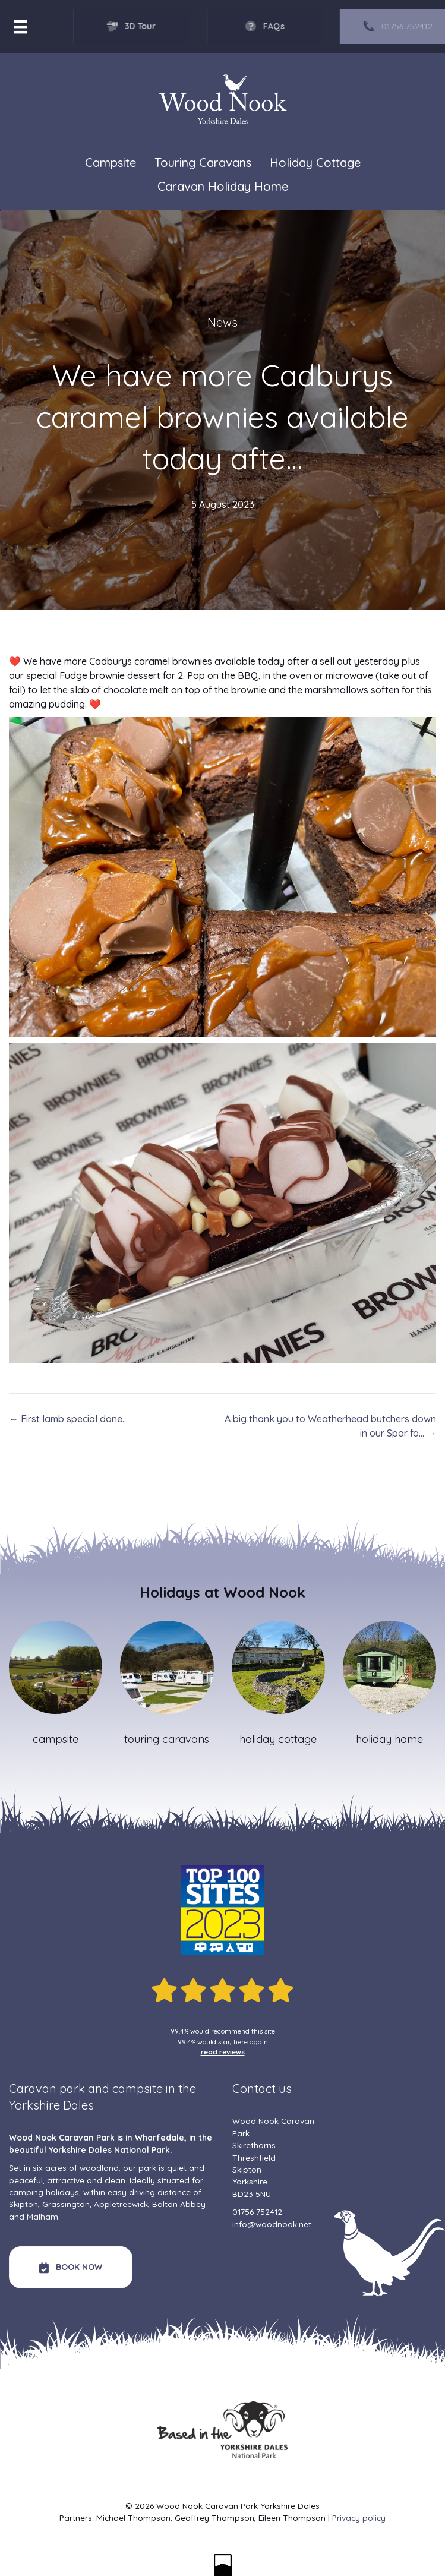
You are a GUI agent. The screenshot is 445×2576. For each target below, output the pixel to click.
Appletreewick (121, 2204)
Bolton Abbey (179, 2204)
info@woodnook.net (271, 2224)
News (222, 322)
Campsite (110, 162)
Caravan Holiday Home (222, 186)
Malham (42, 2216)
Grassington (66, 2204)
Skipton (23, 2204)
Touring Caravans (202, 162)
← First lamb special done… (68, 1419)
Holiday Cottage (315, 162)
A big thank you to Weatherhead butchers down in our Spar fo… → (330, 1426)
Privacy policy (359, 2517)
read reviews (223, 2051)
